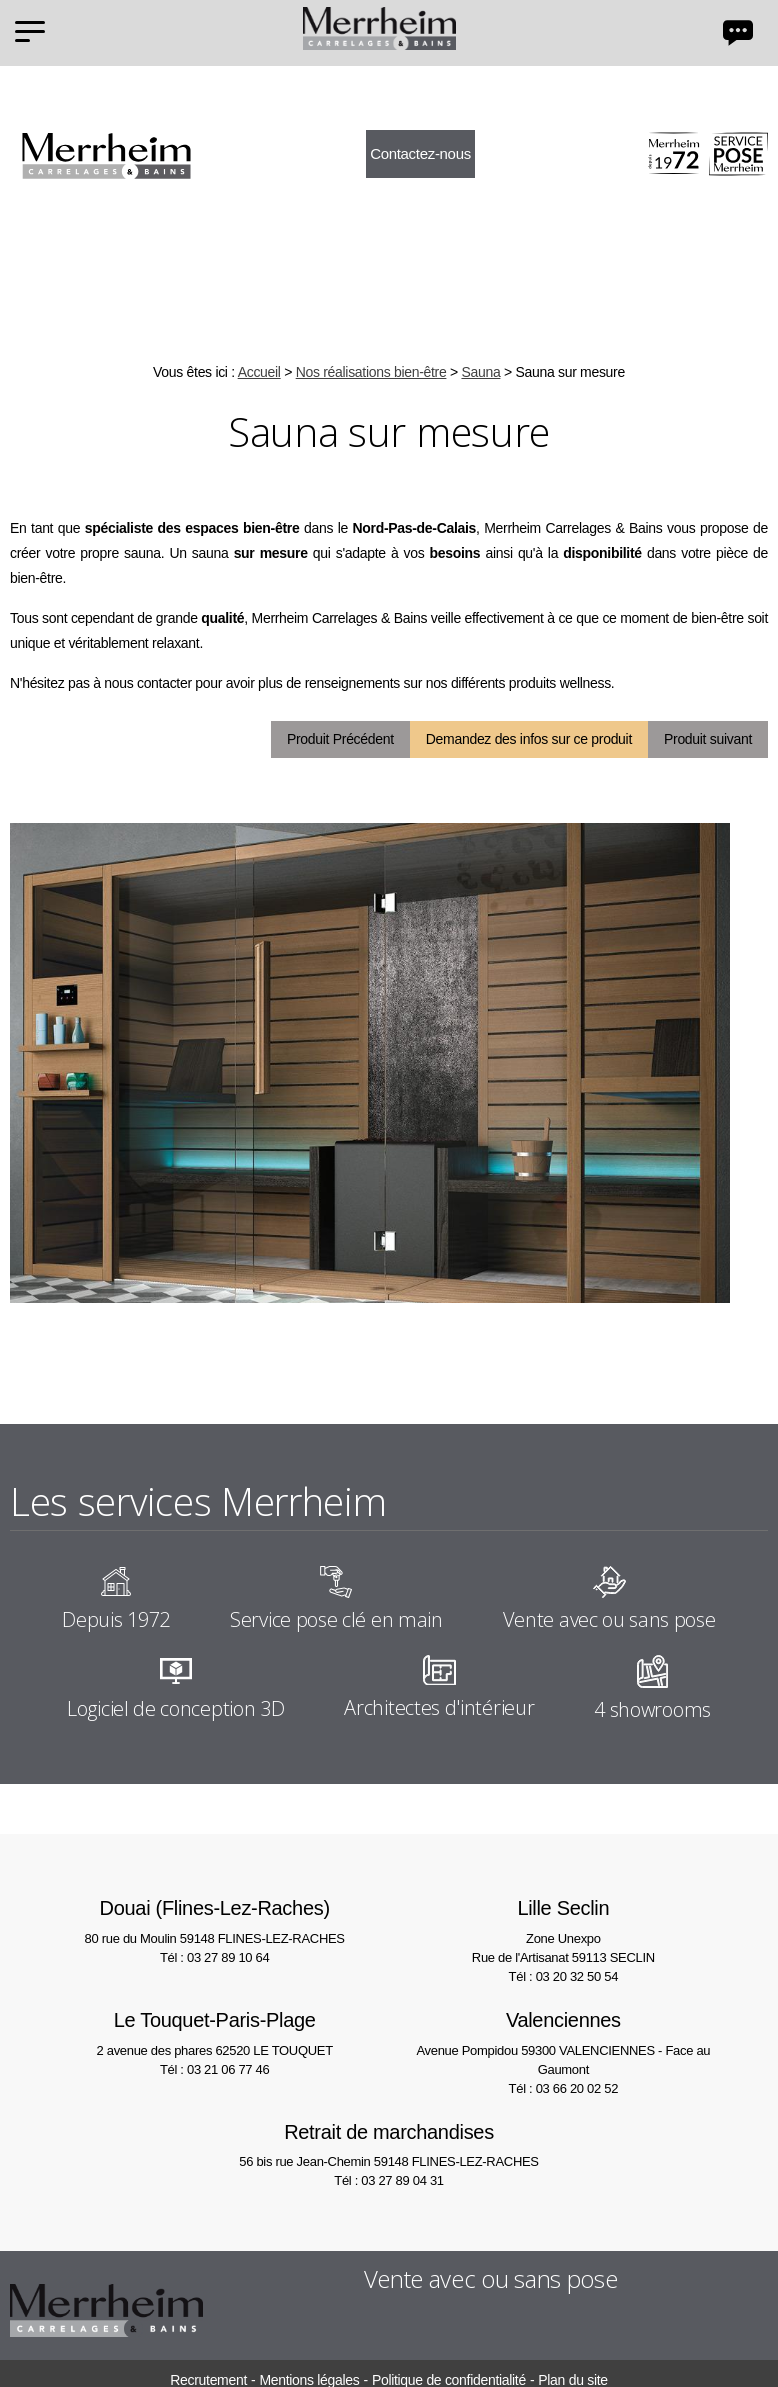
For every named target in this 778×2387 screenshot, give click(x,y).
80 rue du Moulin (214, 1919)
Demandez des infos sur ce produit (529, 739)
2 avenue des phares (214, 2031)
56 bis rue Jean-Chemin (389, 2143)
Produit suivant (708, 739)
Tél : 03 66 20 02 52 (563, 2088)
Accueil (259, 372)
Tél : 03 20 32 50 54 (563, 1976)
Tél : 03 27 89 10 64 (214, 1957)
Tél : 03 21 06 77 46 (214, 2069)
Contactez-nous (420, 153)
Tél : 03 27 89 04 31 (388, 2180)
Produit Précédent (340, 739)
